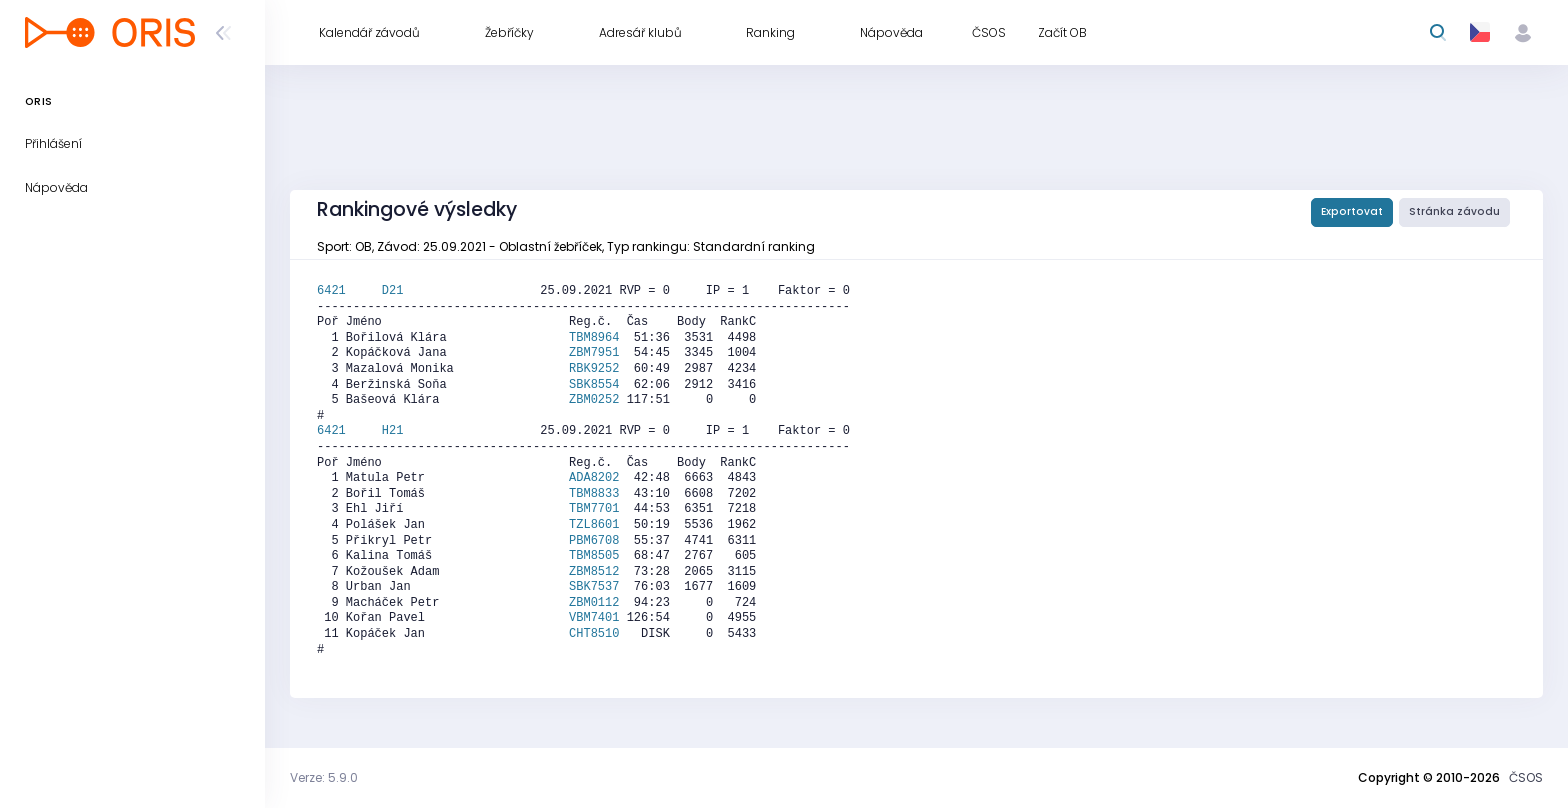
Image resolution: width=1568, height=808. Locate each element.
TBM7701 (594, 509)
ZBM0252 (594, 400)
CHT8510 (594, 634)
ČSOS (1526, 777)
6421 (349, 291)
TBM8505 (594, 556)
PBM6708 (594, 541)
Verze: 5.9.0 (324, 777)
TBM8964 (594, 338)
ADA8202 (594, 478)
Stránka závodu (1454, 211)
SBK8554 (594, 385)
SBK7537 (594, 587)
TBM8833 (594, 494)
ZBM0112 (594, 603)
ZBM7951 (594, 353)
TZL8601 (594, 525)
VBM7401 (594, 618)
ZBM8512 (594, 572)
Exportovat (1352, 211)
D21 (393, 291)
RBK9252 (594, 369)
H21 (393, 431)
